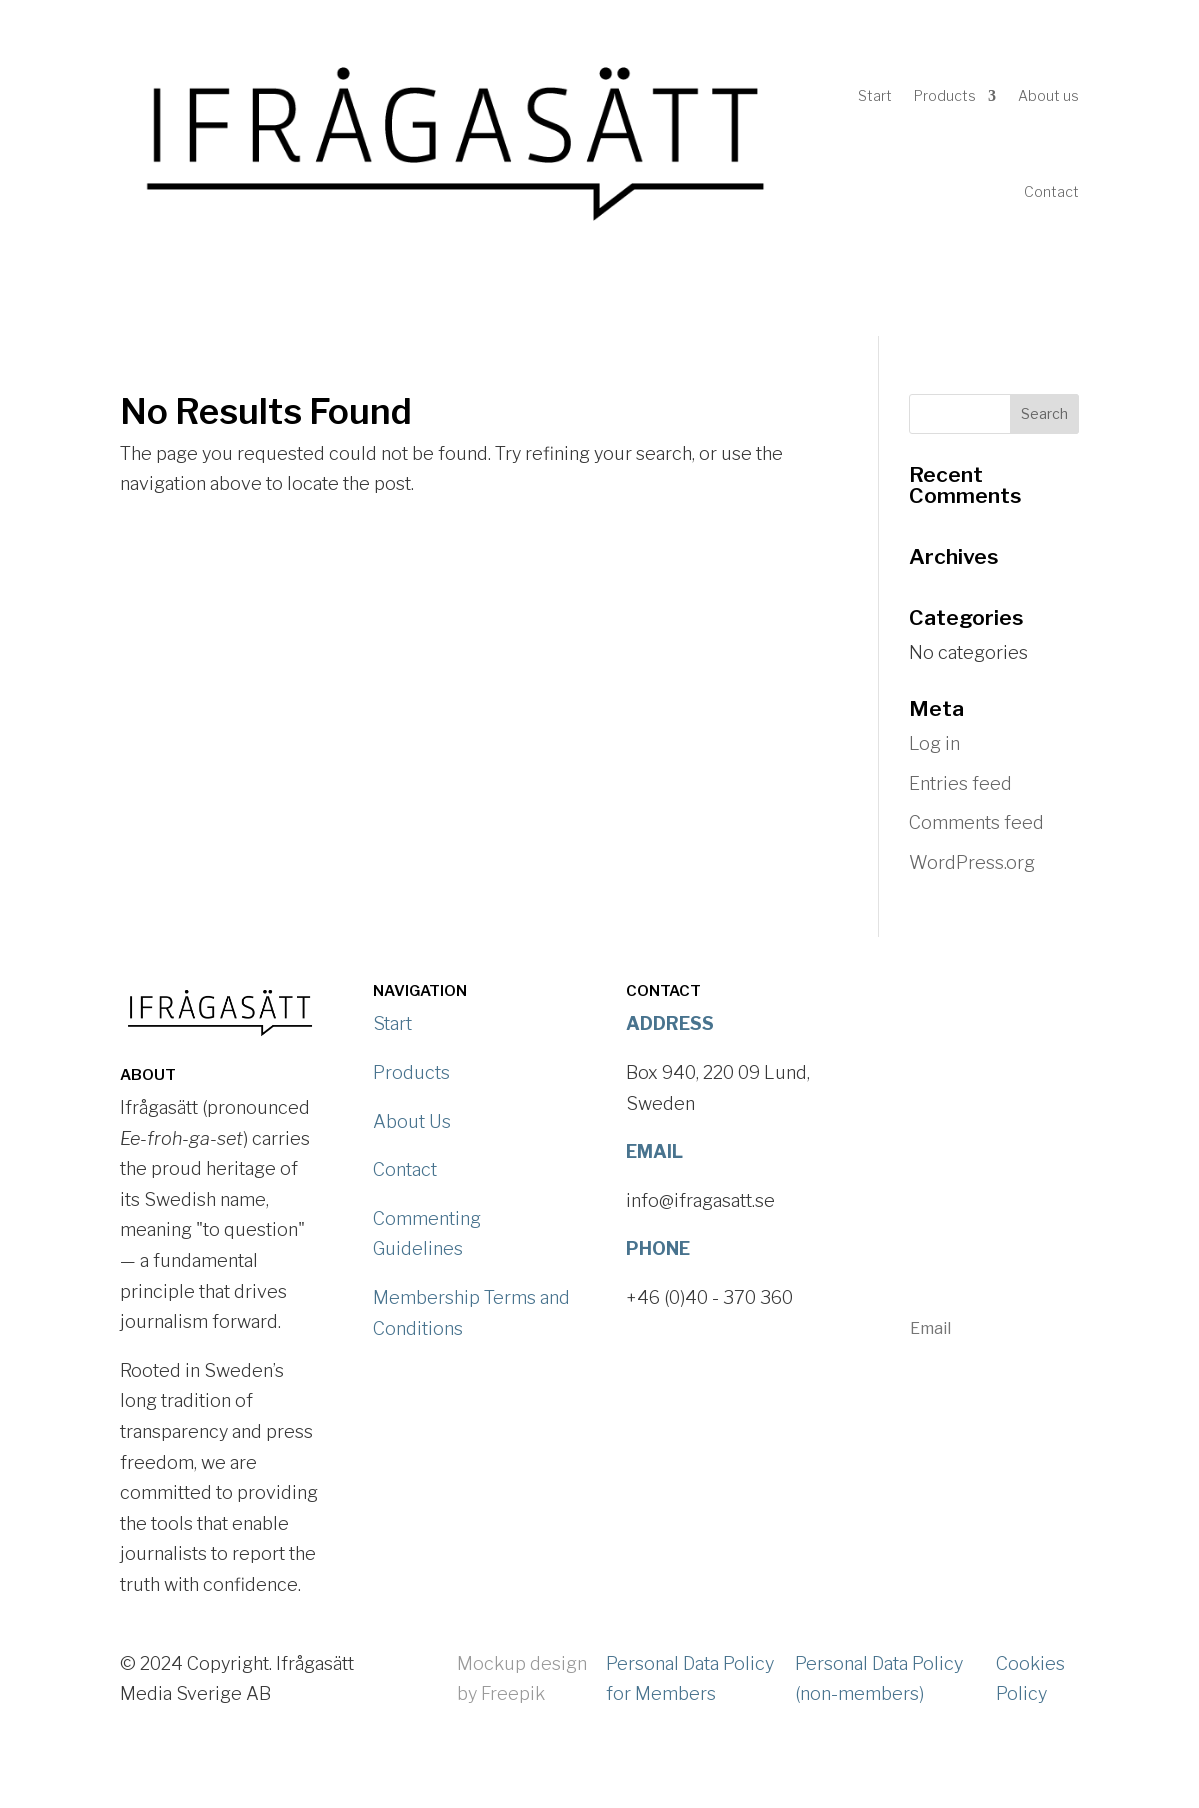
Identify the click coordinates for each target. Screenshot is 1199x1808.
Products (945, 95)
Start (875, 95)
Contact (1051, 191)
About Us (412, 1121)
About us (1048, 95)
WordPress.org (972, 862)
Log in (934, 743)
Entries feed (960, 783)
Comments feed (976, 822)
